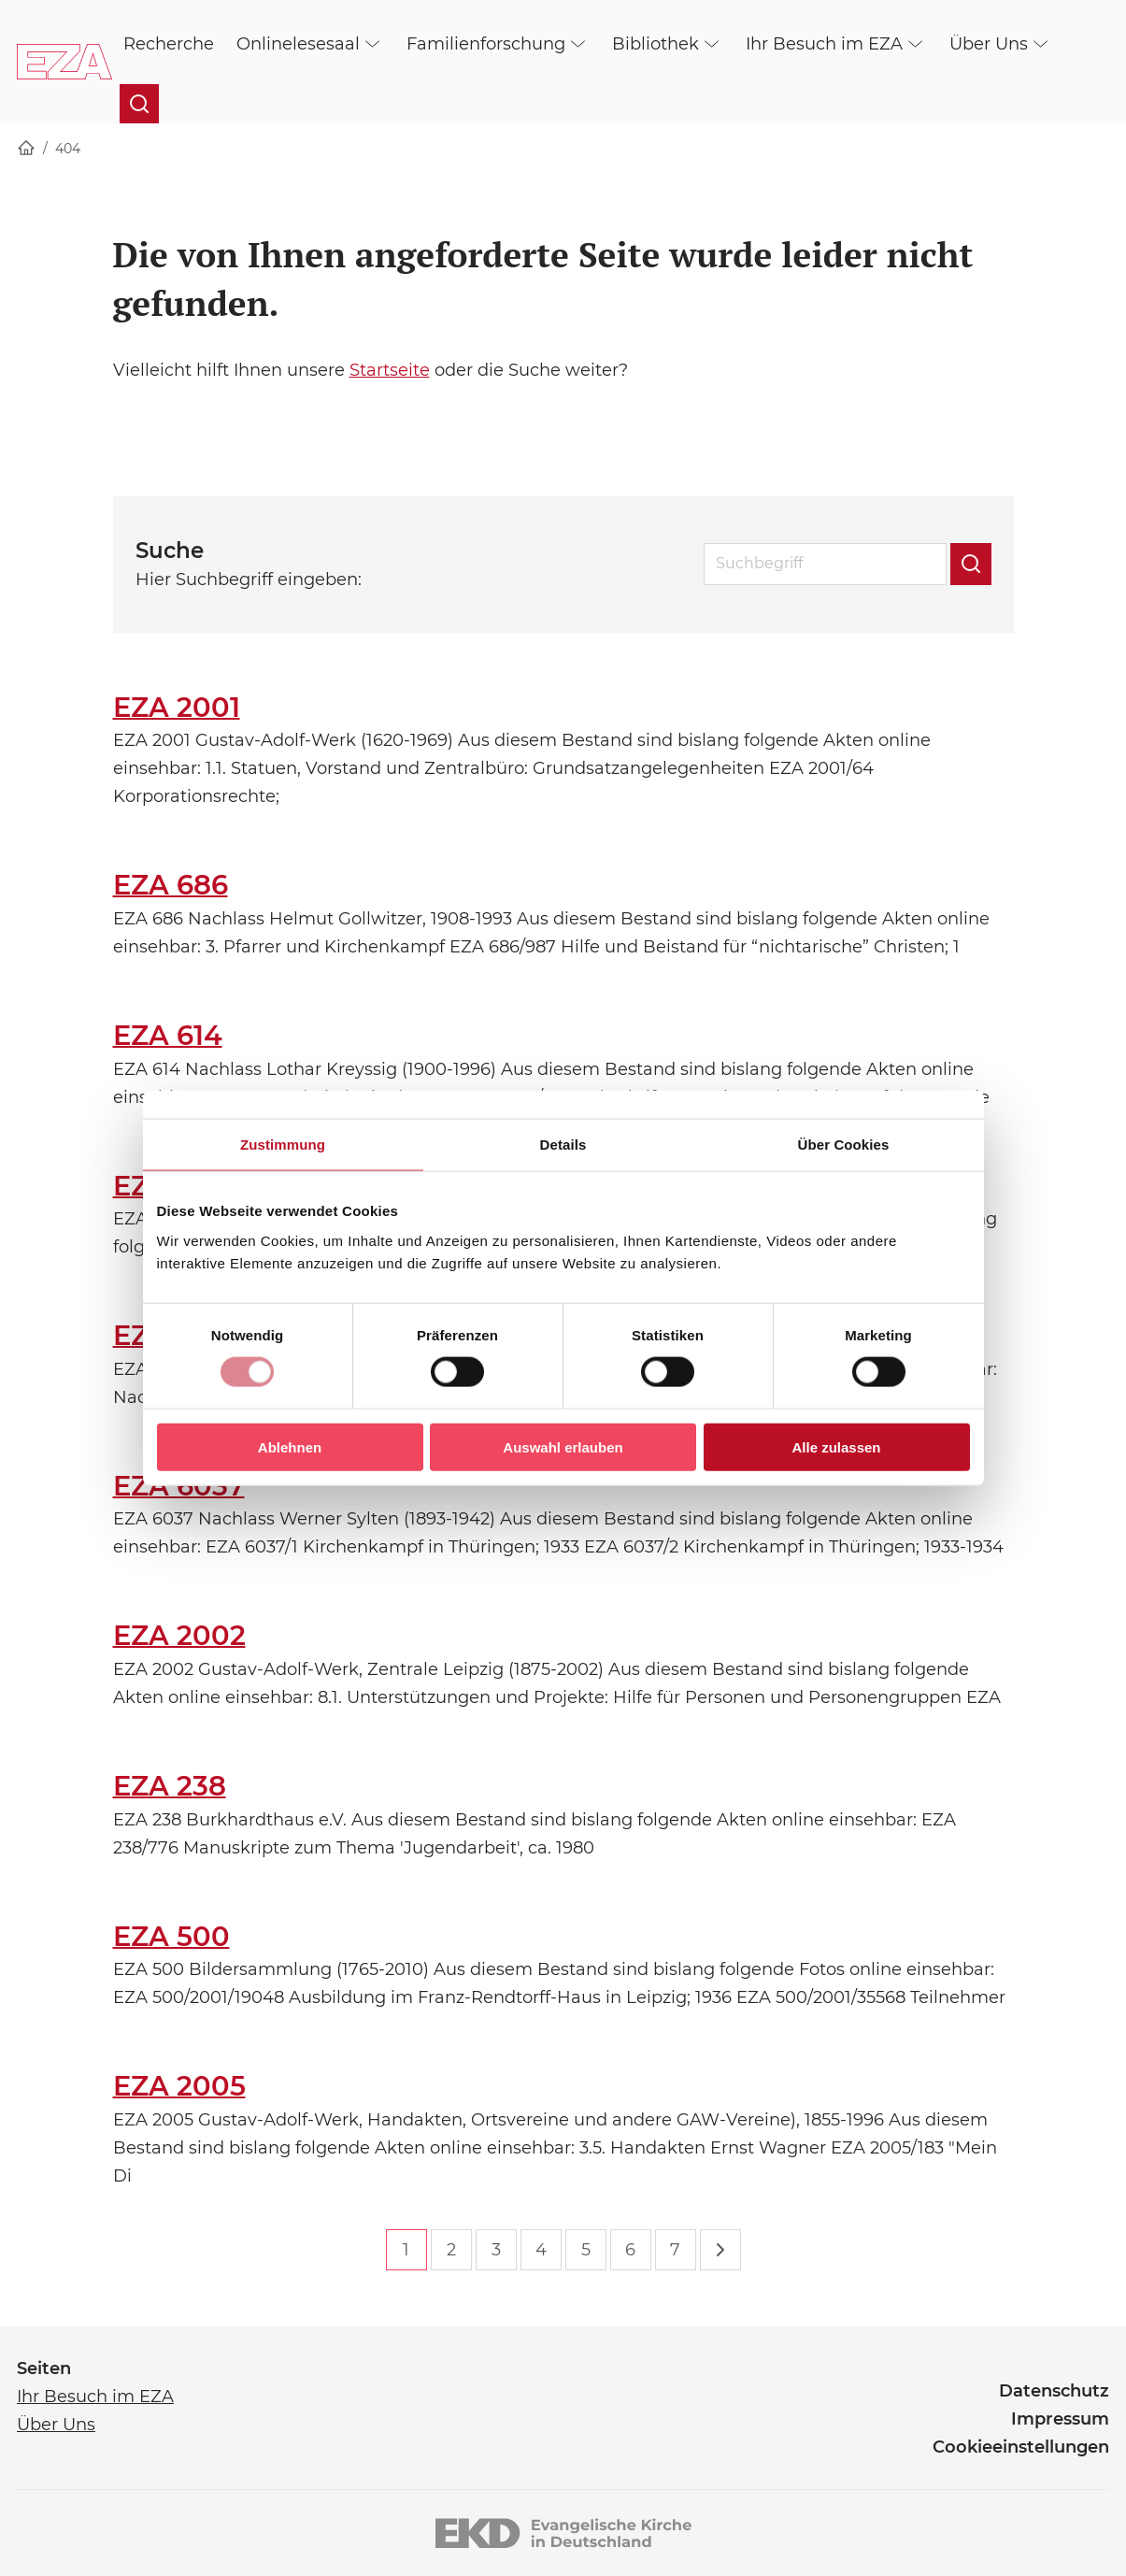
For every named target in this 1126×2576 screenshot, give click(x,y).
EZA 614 (167, 1035)
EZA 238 (169, 1785)
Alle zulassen (835, 1446)
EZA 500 (171, 1936)
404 (67, 148)
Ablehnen (289, 1446)
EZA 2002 (179, 1635)
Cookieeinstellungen (1021, 2447)
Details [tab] (563, 1144)
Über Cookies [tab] (844, 1144)
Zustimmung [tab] (282, 1144)
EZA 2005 (179, 2085)
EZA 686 (170, 884)
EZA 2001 (176, 707)
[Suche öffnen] (139, 103)
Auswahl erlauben (562, 1446)
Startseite (389, 370)
